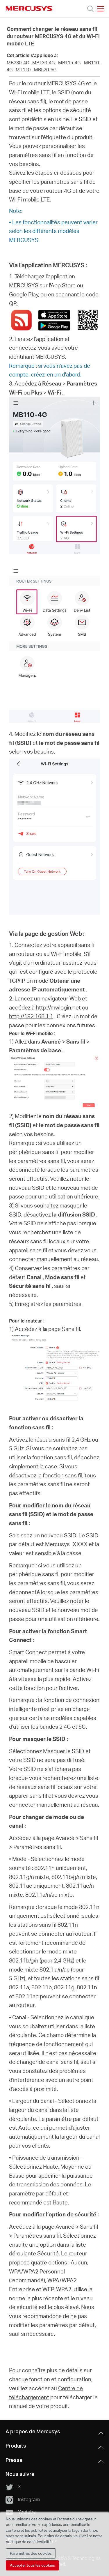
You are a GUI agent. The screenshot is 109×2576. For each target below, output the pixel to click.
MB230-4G (18, 63)
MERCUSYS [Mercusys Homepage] (29, 8)
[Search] (90, 8)
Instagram (23, 2500)
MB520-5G (45, 70)
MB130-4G (43, 63)
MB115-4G (69, 63)
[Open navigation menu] (101, 9)
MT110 (23, 70)
